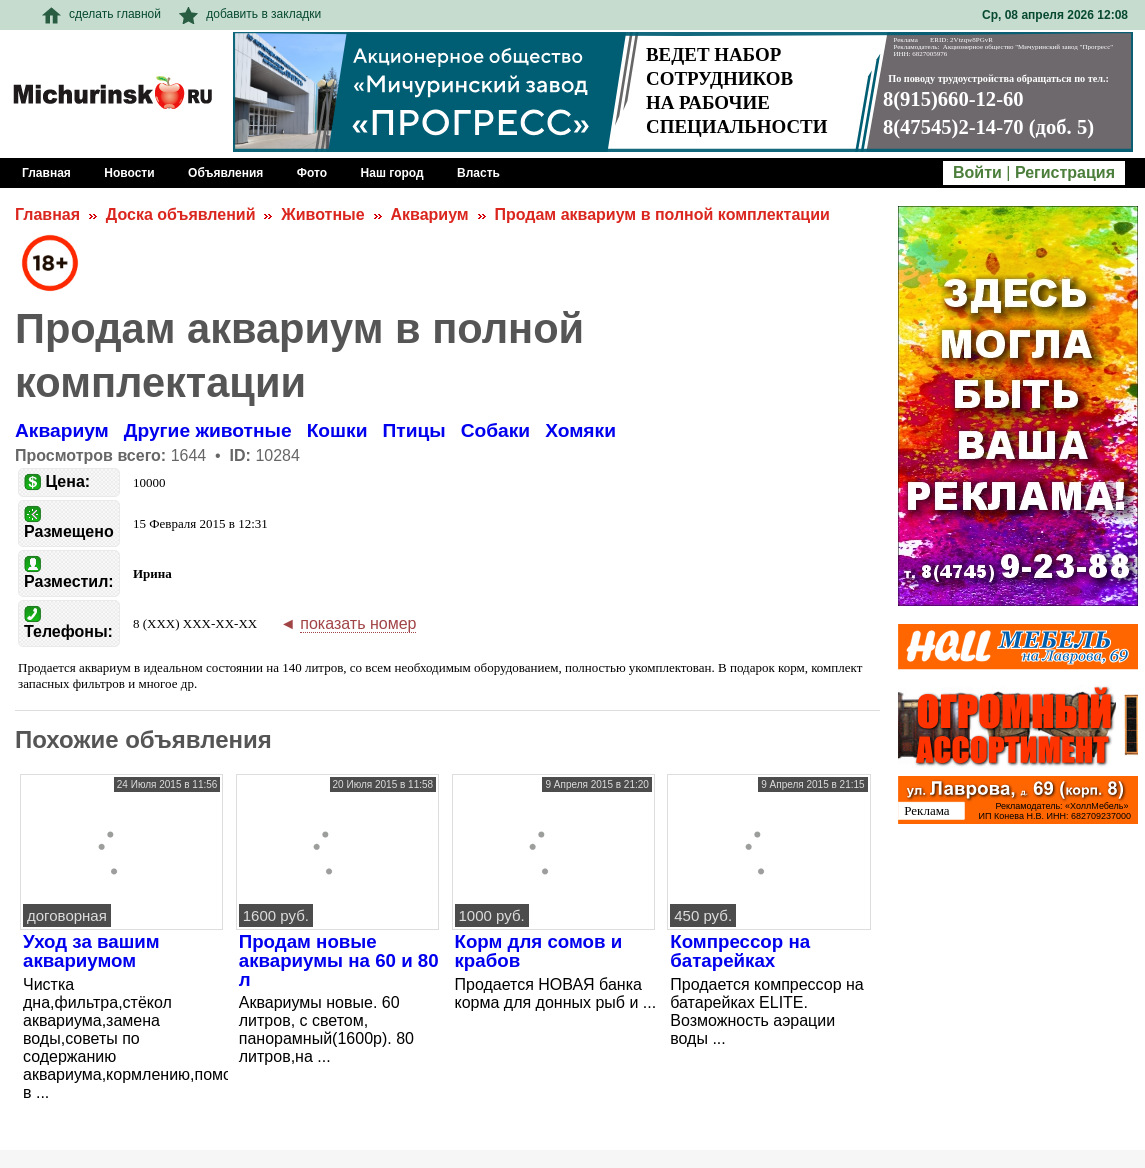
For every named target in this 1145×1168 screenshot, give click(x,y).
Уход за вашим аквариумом (91, 951)
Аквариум (429, 214)
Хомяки (580, 430)
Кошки (337, 430)
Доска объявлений (181, 214)
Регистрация (1065, 172)
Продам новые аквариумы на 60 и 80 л (339, 960)
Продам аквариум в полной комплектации (661, 214)
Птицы (413, 430)
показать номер (358, 623)
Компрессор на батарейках (740, 951)
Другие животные (208, 430)
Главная (47, 214)
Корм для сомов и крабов (539, 951)
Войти (977, 172)
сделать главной (101, 14)
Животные (322, 214)
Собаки (496, 430)
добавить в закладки (250, 14)
